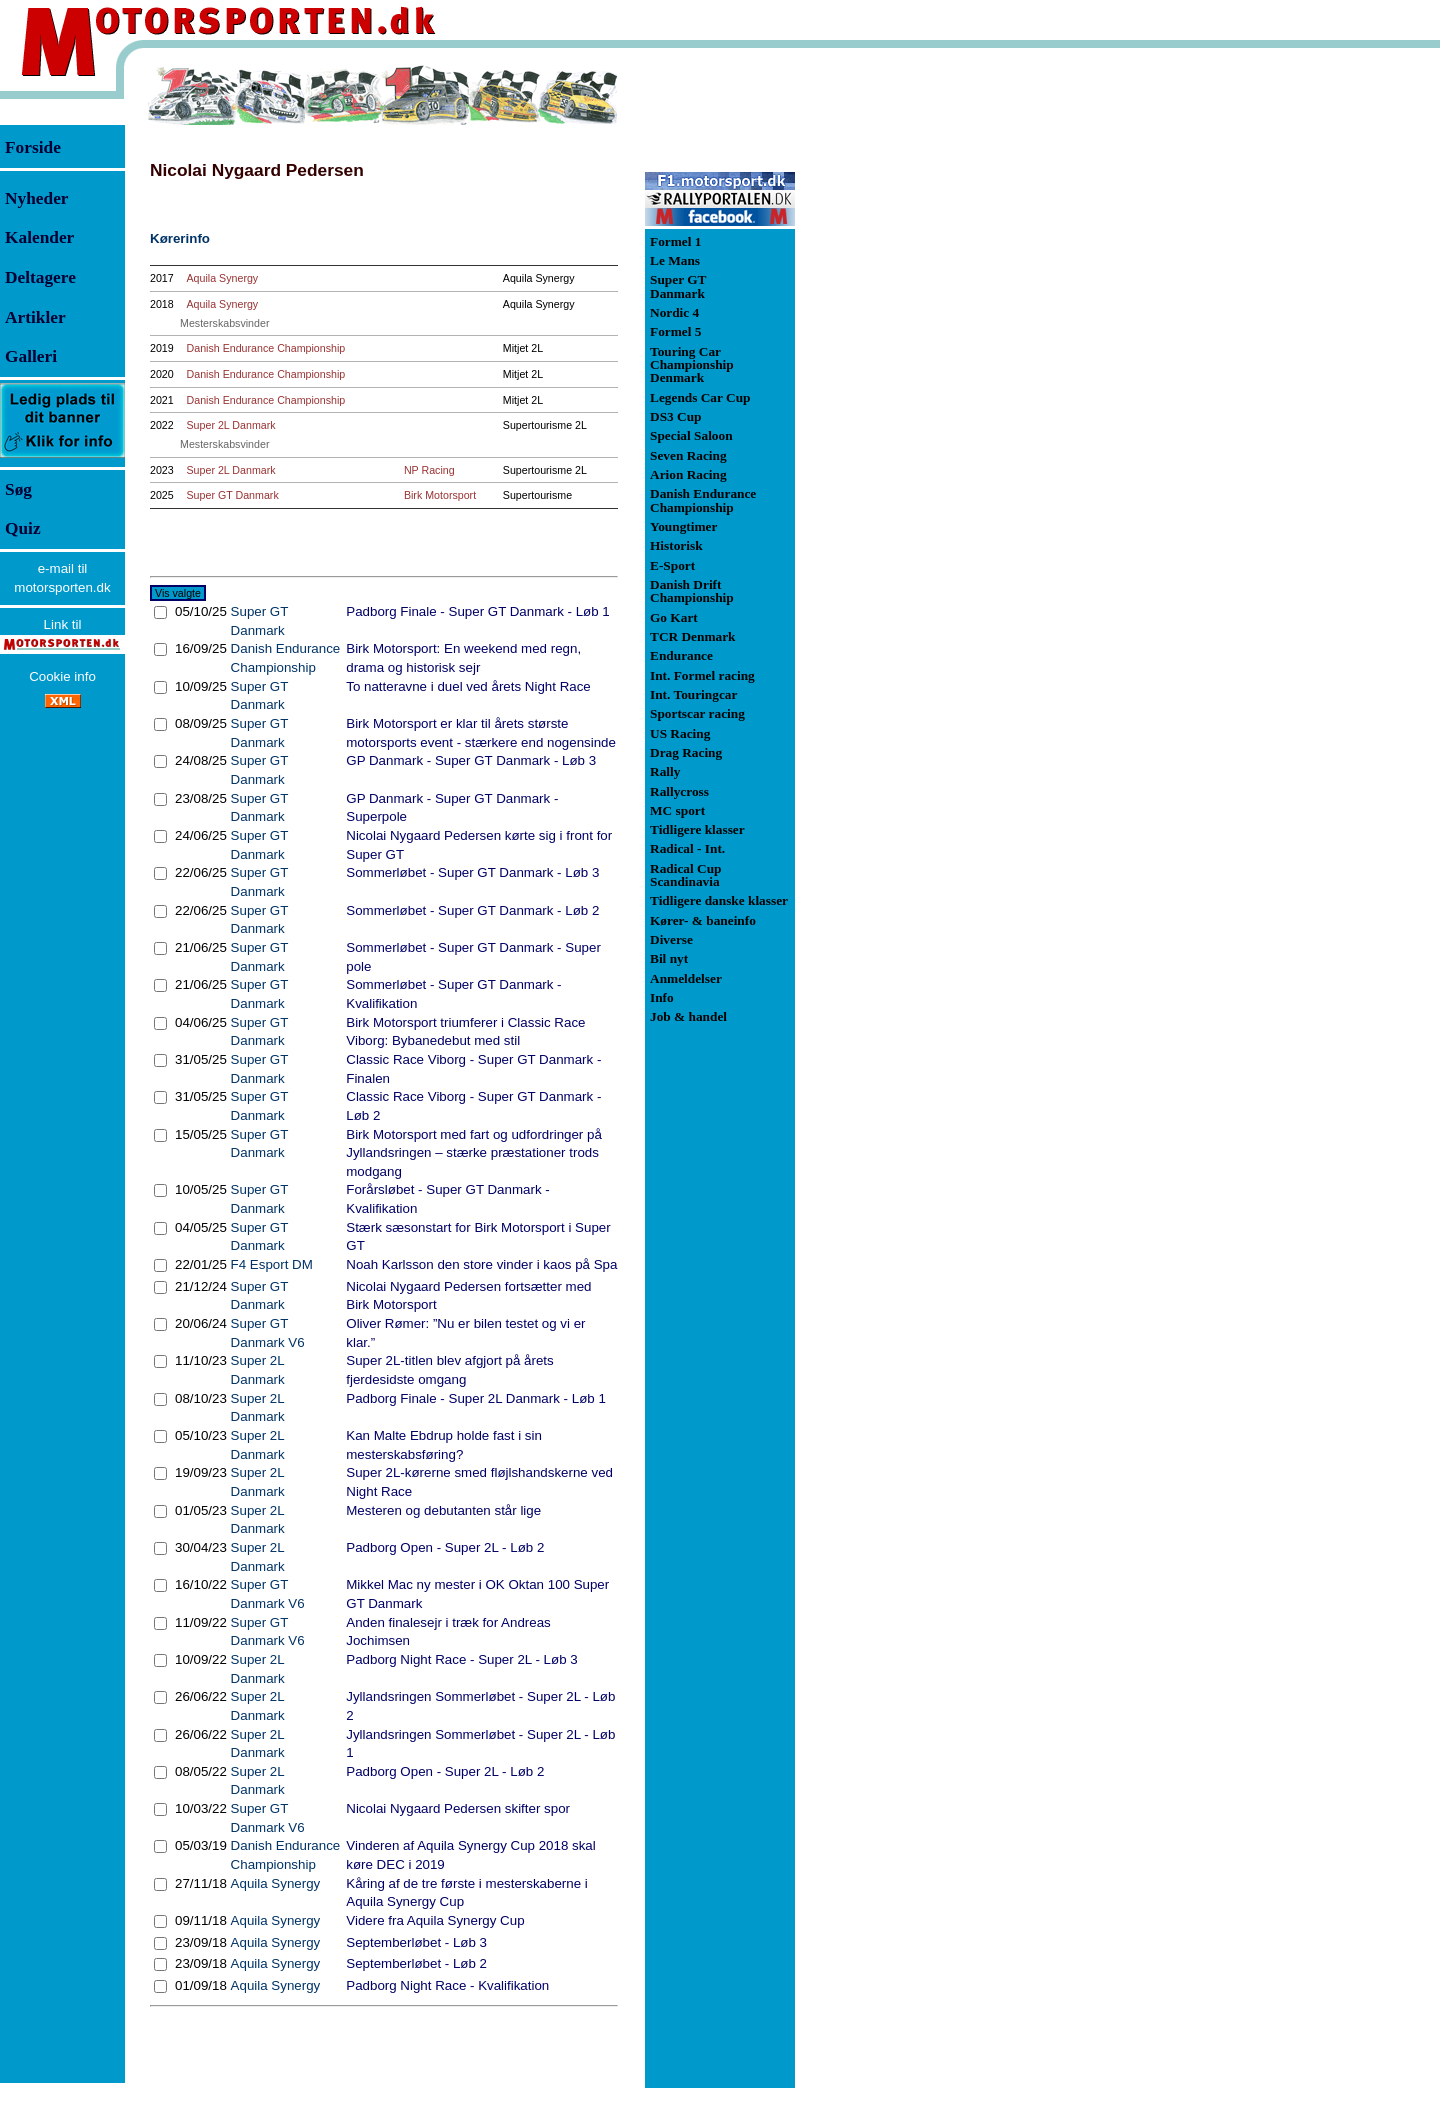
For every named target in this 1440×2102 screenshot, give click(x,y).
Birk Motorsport (440, 495)
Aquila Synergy (223, 278)
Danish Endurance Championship (266, 348)
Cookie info (62, 676)
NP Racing (429, 470)
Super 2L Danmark (231, 425)
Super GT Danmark (233, 495)
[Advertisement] (900, 364)
